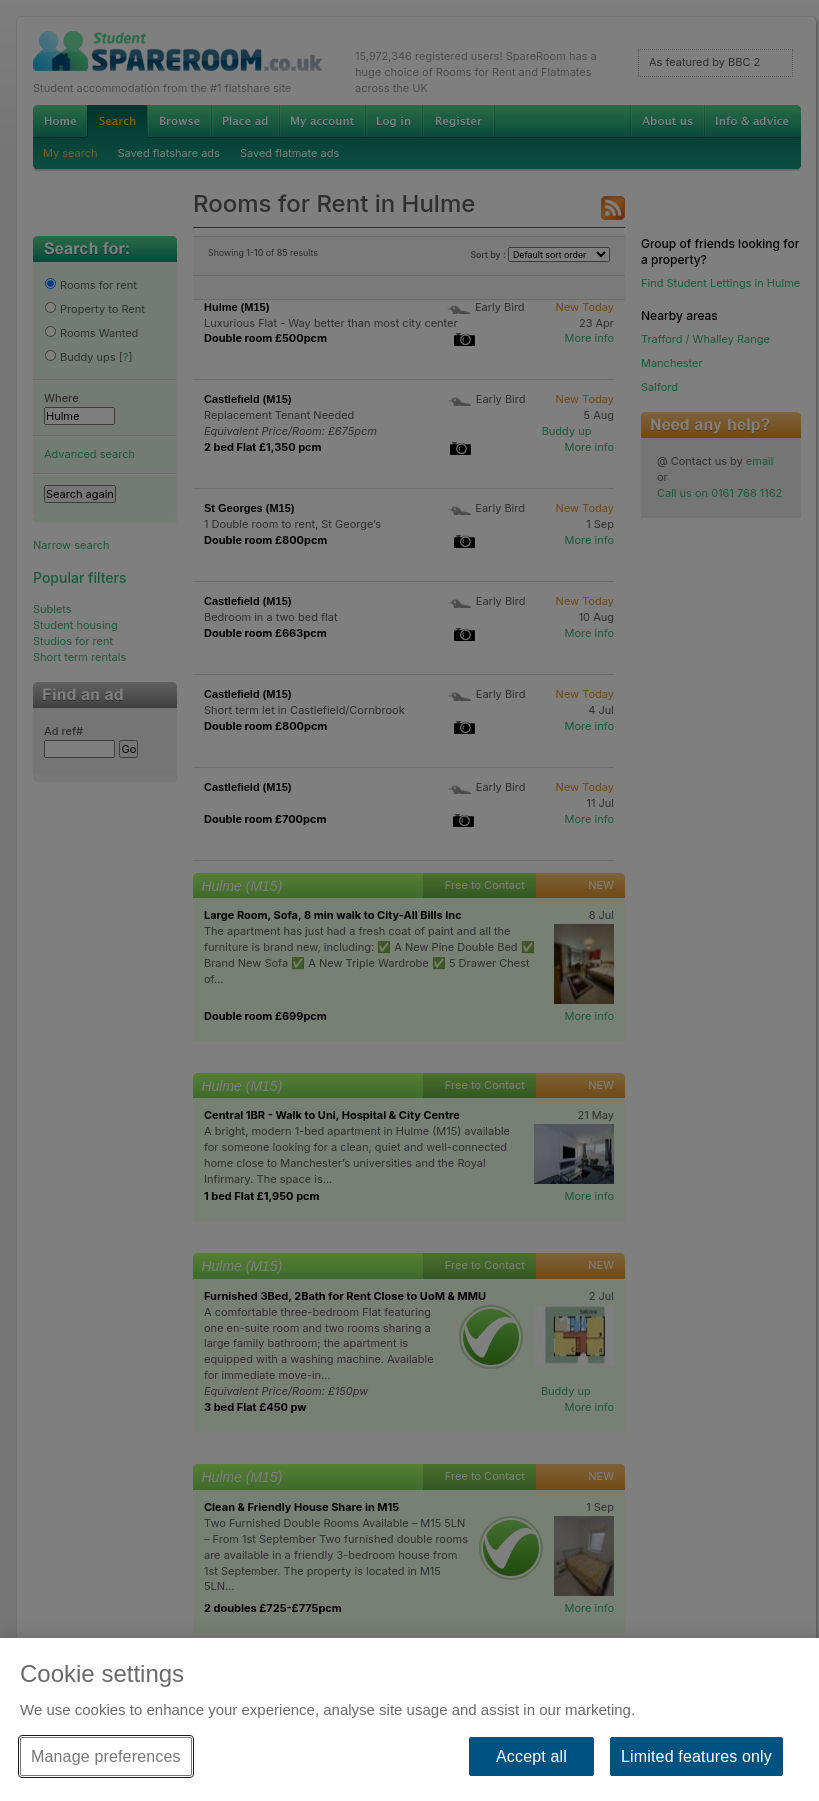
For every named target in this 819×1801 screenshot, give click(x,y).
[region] (409, 1719)
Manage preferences (106, 1756)
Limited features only (696, 1756)
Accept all (531, 1756)
